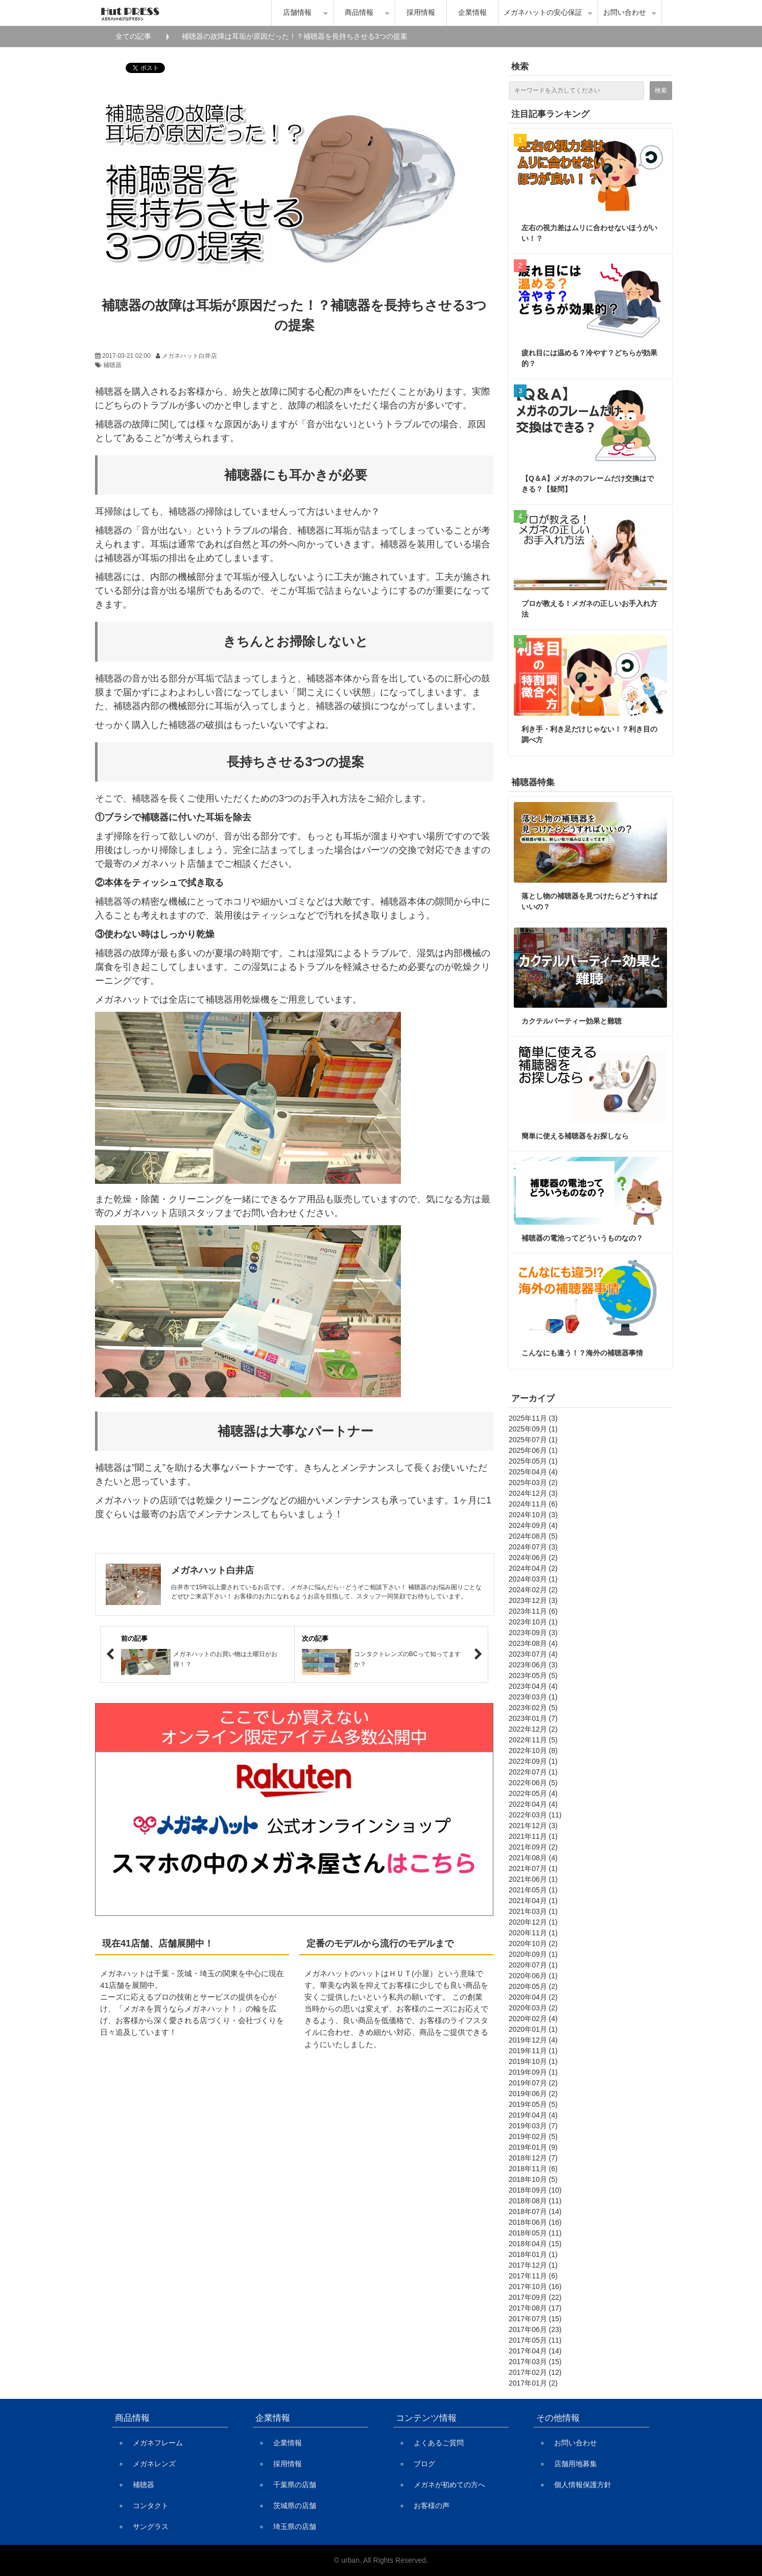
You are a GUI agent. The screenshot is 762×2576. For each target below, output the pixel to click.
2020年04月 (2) (533, 1997)
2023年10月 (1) (533, 1622)
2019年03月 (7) (533, 2126)
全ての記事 (133, 36)
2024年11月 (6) (533, 1504)
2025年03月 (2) (533, 1482)
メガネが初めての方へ (449, 2485)
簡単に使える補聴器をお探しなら (575, 1136)
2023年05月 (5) (533, 1675)
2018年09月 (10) (535, 2190)
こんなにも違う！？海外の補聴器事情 (582, 1353)
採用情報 (421, 12)
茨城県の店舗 (294, 2505)
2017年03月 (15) (535, 2362)
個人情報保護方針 (582, 2485)
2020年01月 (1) (533, 2029)
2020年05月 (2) (533, 1986)
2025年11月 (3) (533, 1418)
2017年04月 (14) (535, 2351)
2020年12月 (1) (533, 1922)
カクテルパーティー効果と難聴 (571, 1021)
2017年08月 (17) (535, 2308)
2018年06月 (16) (535, 2222)
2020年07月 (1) (533, 1965)
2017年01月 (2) (533, 2383)
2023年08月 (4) (533, 1643)
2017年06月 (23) (535, 2329)
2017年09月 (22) (535, 2297)
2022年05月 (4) (533, 1793)
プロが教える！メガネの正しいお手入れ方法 (589, 608)
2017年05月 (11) (535, 2340)
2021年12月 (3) (533, 1825)
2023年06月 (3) (533, 1665)
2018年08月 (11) (535, 2201)
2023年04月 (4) (533, 1686)
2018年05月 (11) (535, 2233)
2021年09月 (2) (533, 1847)
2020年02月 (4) (533, 2018)
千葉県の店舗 (294, 2485)
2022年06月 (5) (533, 1783)
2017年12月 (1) (533, 2265)
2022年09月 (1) (533, 1761)
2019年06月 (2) (533, 2093)
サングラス (151, 2526)
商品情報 (359, 12)
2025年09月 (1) (533, 1429)
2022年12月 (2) (533, 1729)
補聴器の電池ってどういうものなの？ (582, 1238)
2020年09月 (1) (533, 1954)
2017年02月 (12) (535, 2372)
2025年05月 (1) (533, 1461)
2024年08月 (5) (533, 1536)
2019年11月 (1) (533, 2051)
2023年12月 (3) (533, 1600)
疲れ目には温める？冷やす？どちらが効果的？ (589, 358)
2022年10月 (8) (533, 1750)
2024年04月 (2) (533, 1568)
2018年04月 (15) (535, 2244)
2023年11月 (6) (533, 1611)
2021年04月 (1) (533, 1901)
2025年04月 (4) (533, 1472)
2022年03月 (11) (535, 1815)
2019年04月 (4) (533, 2115)
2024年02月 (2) (533, 1590)
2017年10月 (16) (535, 2286)
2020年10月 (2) (533, 1943)
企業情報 (472, 12)
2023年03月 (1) (533, 1697)
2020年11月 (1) (533, 1933)
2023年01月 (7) (533, 1718)
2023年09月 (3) (533, 1633)
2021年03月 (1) (533, 1911)
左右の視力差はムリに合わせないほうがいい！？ (589, 233)
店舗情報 (297, 12)
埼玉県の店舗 (294, 2526)
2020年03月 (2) (533, 2008)
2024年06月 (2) (533, 1557)
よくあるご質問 (439, 2443)
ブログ (424, 2464)
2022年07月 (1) (533, 1772)
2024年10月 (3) (533, 1515)
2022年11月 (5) (533, 1740)
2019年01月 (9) (533, 2147)
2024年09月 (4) (533, 1525)
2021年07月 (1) (533, 1868)
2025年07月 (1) (533, 1440)
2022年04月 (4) (533, 1804)
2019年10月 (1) (533, 2061)
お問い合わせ (624, 12)
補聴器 (112, 365)
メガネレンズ (154, 2464)
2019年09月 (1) (533, 2072)
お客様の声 (431, 2505)
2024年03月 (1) (533, 1579)
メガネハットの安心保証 (543, 12)
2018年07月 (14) (535, 2211)
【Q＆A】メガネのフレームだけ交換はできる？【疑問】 (587, 483)
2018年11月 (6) (533, 2169)
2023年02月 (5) (533, 1708)
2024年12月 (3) (533, 1493)
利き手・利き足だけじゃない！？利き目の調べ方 (589, 734)
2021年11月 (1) (533, 1836)
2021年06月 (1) (533, 1879)
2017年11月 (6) (533, 2276)
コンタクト (151, 2505)
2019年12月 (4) (533, 2040)
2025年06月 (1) (533, 1450)
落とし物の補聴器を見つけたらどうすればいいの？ (589, 901)
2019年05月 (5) (533, 2104)
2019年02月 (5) (533, 2136)
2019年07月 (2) (533, 2083)
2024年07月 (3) (533, 1547)
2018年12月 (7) (533, 2158)
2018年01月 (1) (533, 2254)
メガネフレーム (158, 2443)
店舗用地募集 (575, 2464)
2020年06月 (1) (533, 1976)
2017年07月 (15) (535, 2319)
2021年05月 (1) (533, 1890)
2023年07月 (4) (533, 1654)
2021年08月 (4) (533, 1858)
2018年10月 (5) (533, 2179)
